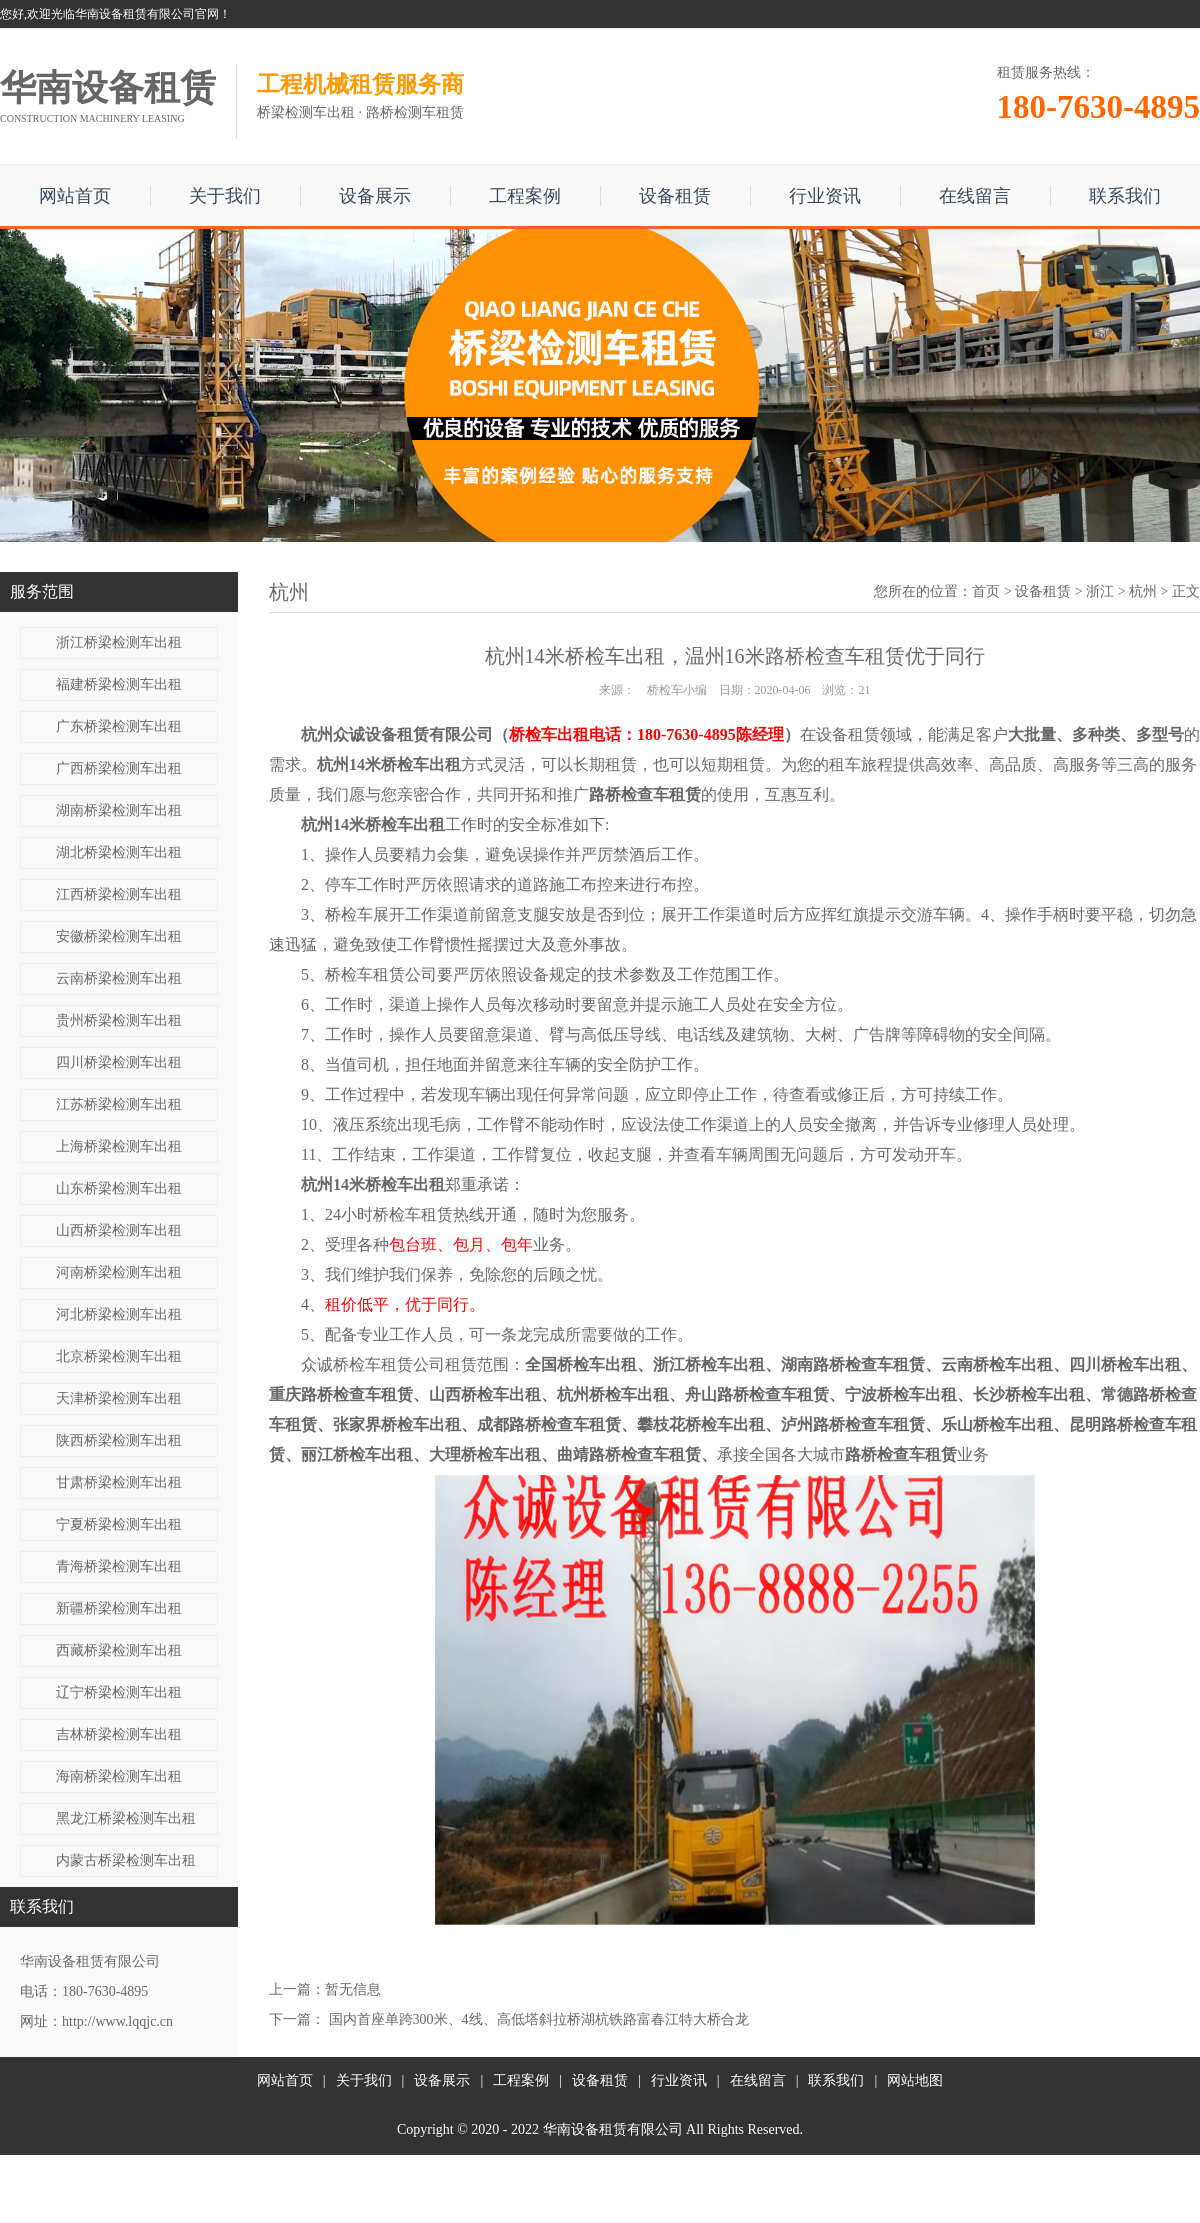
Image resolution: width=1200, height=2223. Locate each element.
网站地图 (915, 2080)
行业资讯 (825, 196)
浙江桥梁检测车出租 (119, 642)
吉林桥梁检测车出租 (119, 1734)
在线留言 (975, 196)
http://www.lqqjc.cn (117, 2021)
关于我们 (225, 196)
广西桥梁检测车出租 (119, 768)
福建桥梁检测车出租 (119, 684)
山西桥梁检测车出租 (119, 1230)
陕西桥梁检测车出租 (119, 1440)
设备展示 (375, 196)
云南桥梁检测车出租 (119, 978)
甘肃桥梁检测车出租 (119, 1482)
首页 (986, 591)
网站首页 (75, 196)
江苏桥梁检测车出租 (119, 1104)
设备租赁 (675, 196)
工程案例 (525, 196)
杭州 (1143, 591)
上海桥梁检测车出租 (119, 1146)
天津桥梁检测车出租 (119, 1398)
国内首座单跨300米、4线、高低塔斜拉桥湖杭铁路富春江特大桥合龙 (539, 2019)
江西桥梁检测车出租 (119, 894)
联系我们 (1125, 196)
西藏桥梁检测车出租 (119, 1650)
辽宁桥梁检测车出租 (119, 1692)
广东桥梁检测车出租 (119, 726)
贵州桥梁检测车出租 (119, 1020)
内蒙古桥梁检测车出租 (126, 1860)
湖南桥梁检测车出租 (119, 810)
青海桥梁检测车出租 (119, 1566)
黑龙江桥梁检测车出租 (126, 1818)
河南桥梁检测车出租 (119, 1272)
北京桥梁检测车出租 (119, 1356)
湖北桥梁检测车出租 (119, 852)
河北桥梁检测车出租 (119, 1314)
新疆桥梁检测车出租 (119, 1608)
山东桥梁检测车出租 (119, 1188)
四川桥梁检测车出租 (119, 1062)
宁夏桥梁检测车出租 (119, 1524)
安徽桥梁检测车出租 (119, 936)
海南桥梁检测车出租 (119, 1776)
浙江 (1100, 591)
